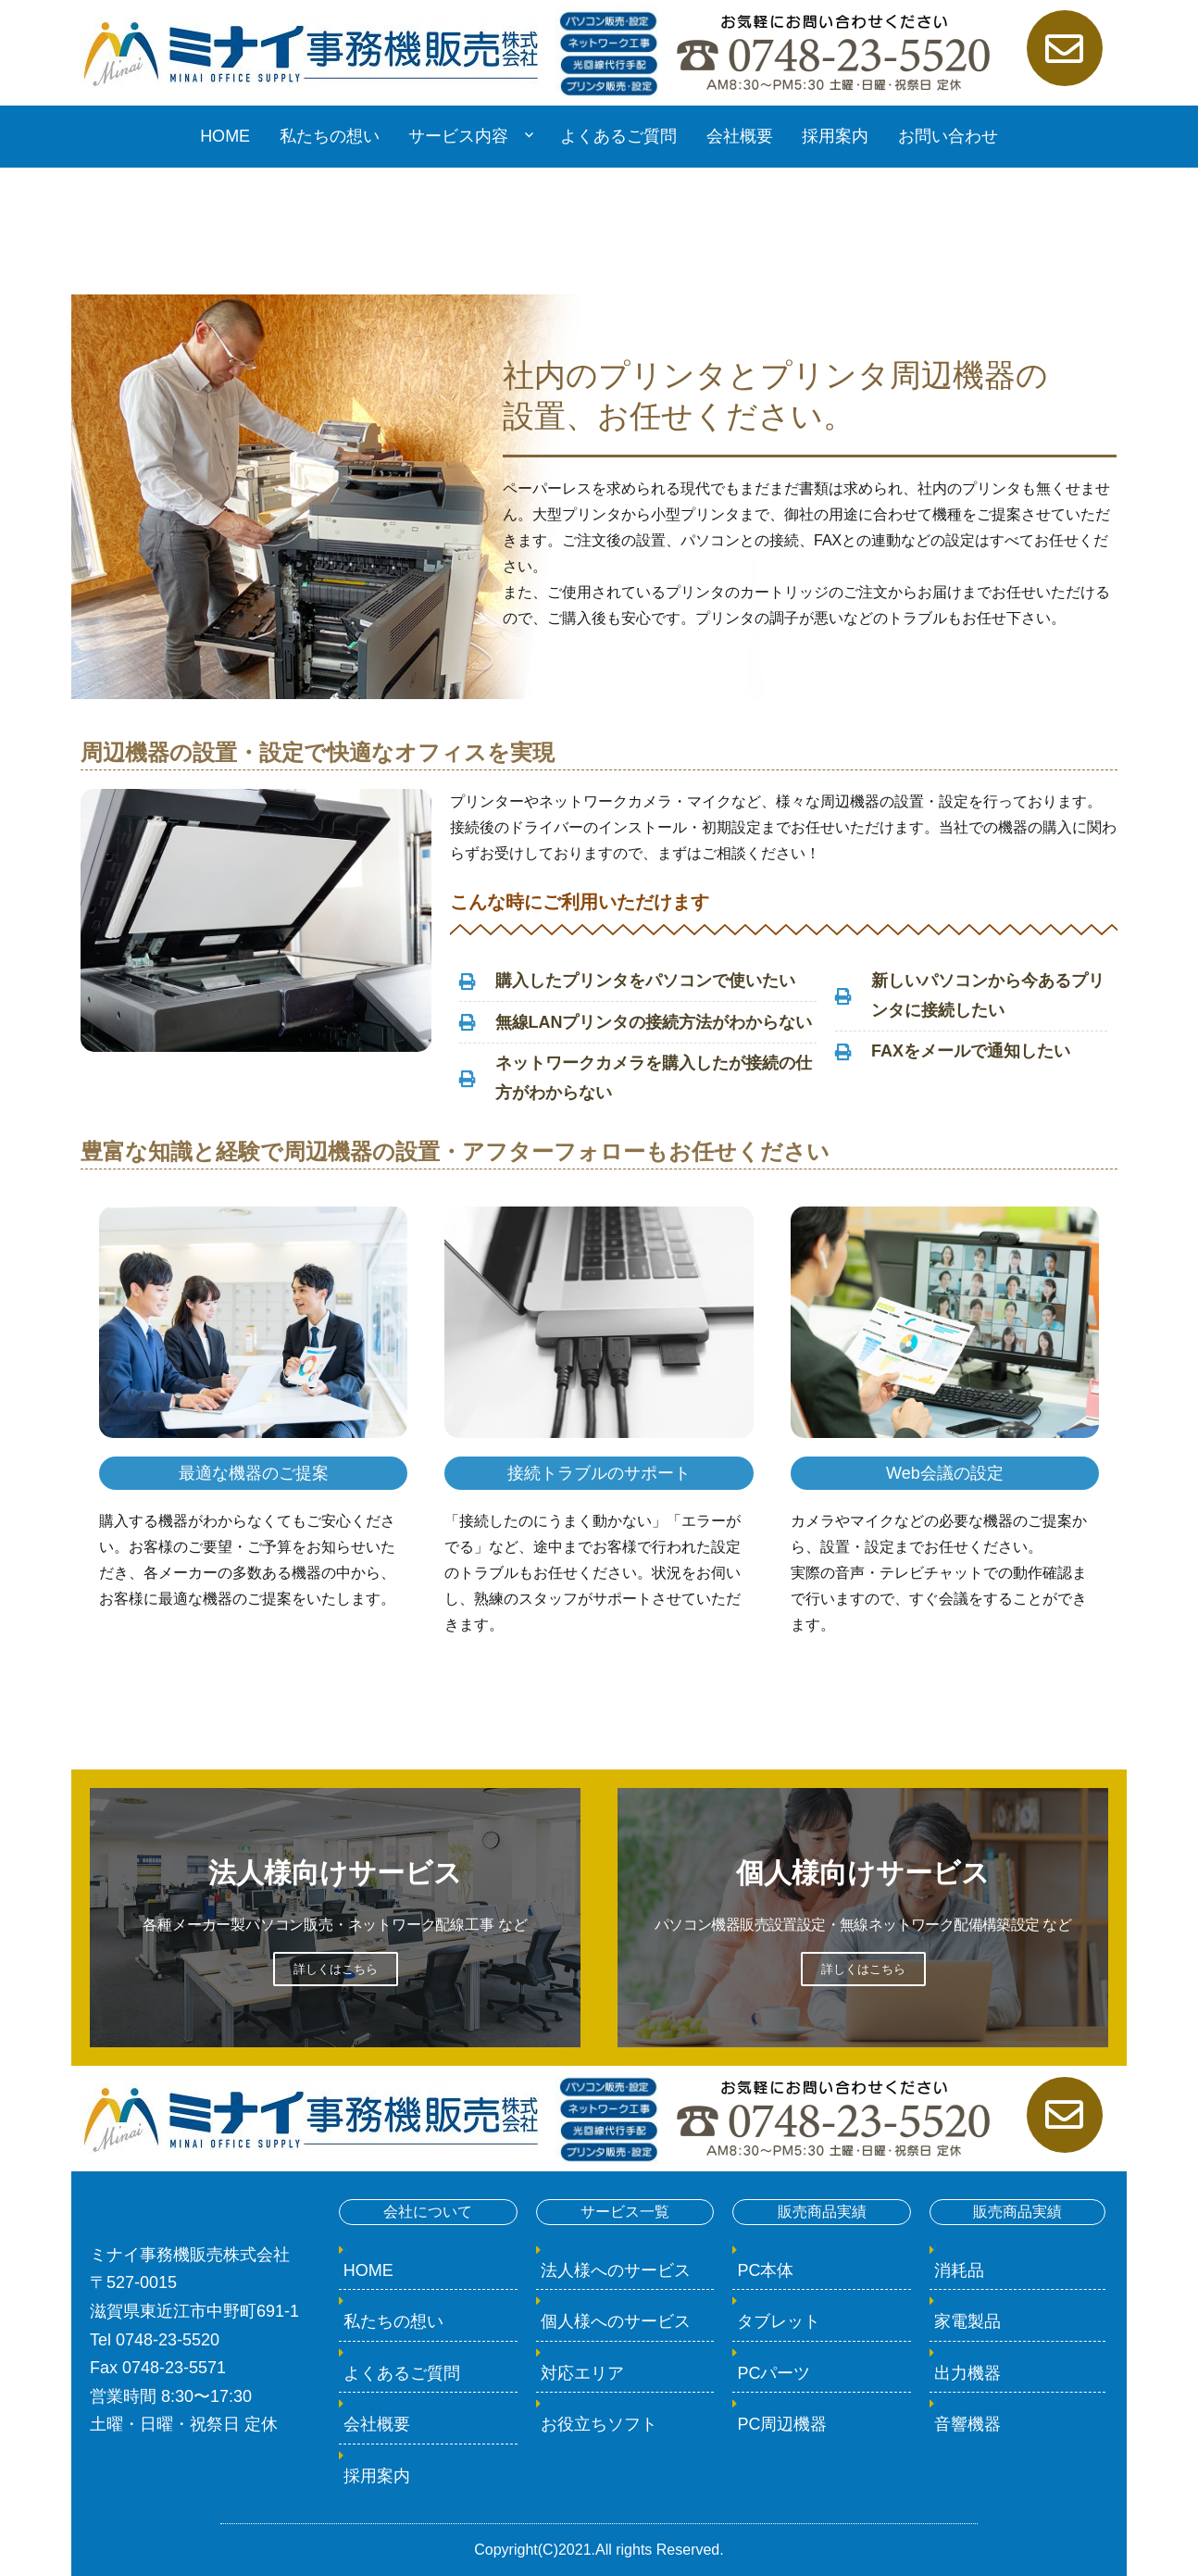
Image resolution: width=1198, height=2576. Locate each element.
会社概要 (739, 136)
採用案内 (835, 136)
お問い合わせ (948, 136)
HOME (225, 136)
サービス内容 (458, 136)
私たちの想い (330, 136)
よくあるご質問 (618, 136)
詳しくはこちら (335, 1969)
